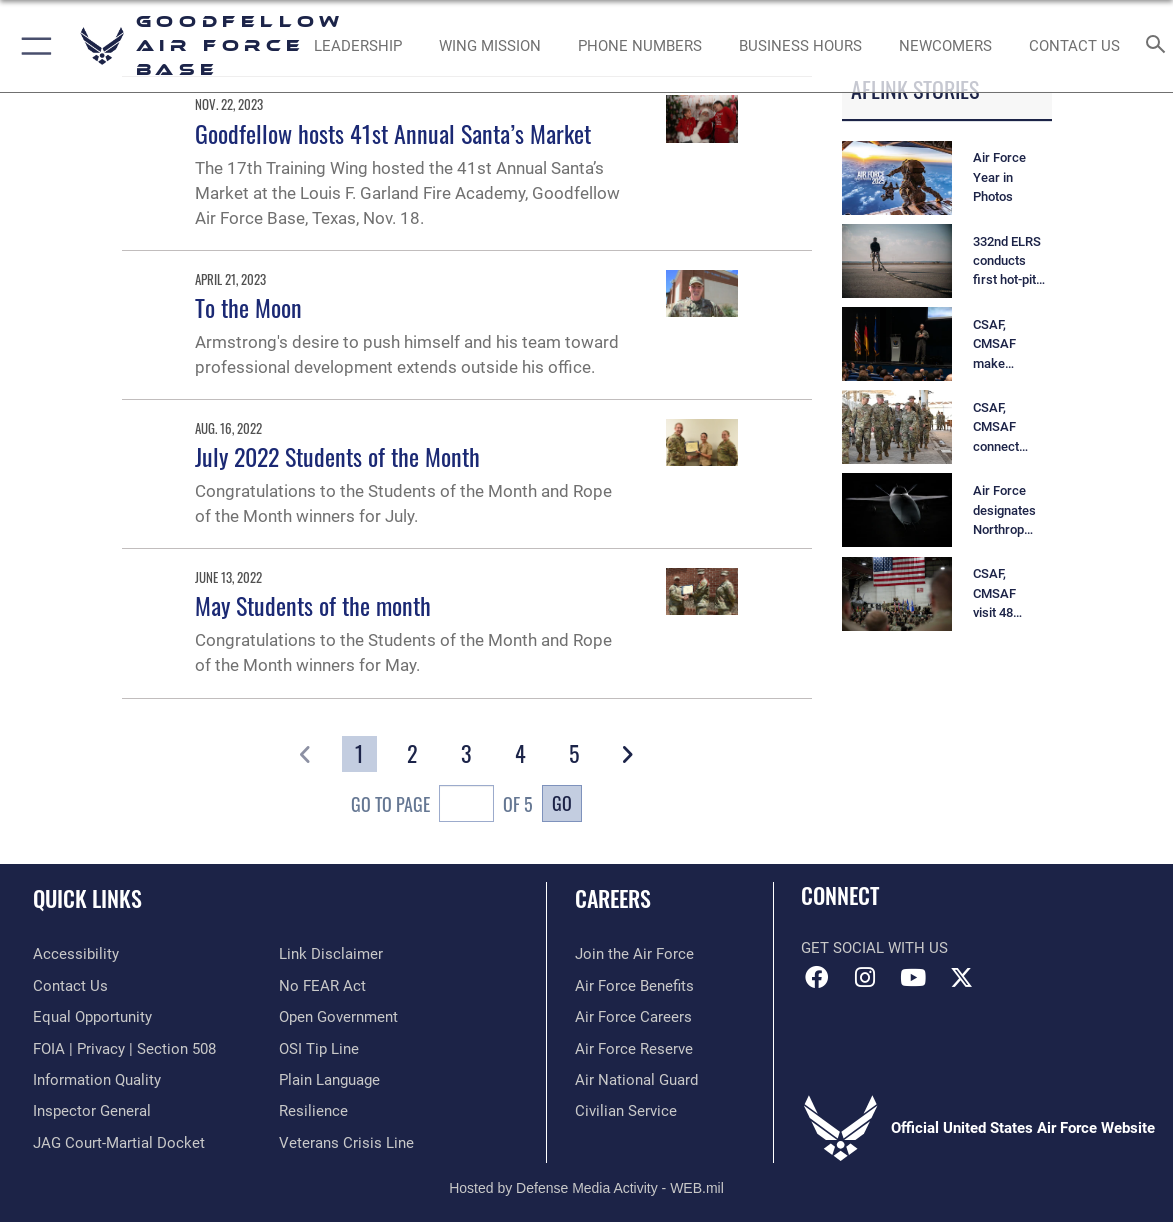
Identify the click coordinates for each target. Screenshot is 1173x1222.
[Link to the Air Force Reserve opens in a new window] (634, 1049)
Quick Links (87, 898)
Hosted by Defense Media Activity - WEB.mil (586, 1188)
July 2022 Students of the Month (337, 456)
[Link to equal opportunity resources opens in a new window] (92, 1017)
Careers (613, 898)
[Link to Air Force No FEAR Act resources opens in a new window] (322, 986)
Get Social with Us (874, 948)
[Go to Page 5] (573, 754)
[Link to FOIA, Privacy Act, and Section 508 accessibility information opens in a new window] (124, 1049)
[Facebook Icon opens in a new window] (816, 978)
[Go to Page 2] (412, 754)
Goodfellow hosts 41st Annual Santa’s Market (393, 133)
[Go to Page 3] (466, 754)
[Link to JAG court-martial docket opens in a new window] (119, 1143)
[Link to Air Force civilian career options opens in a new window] (626, 1111)
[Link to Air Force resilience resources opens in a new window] (313, 1111)
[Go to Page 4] (520, 754)
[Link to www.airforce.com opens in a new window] (634, 954)
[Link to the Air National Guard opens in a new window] (636, 1080)
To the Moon (248, 307)
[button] (32, 46)
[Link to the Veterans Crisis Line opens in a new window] (346, 1143)
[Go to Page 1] (359, 754)
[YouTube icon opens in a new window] (913, 978)
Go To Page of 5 (442, 806)
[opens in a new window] (76, 954)
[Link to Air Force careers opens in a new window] (633, 1017)
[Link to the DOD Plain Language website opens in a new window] (329, 1080)
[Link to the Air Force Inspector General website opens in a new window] (92, 1111)
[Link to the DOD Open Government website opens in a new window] (338, 1017)
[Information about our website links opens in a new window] (331, 954)
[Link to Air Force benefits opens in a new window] (634, 986)
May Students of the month (313, 605)
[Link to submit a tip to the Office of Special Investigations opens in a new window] (319, 1049)
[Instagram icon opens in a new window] (865, 978)
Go (562, 802)
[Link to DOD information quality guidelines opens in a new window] (97, 1080)
